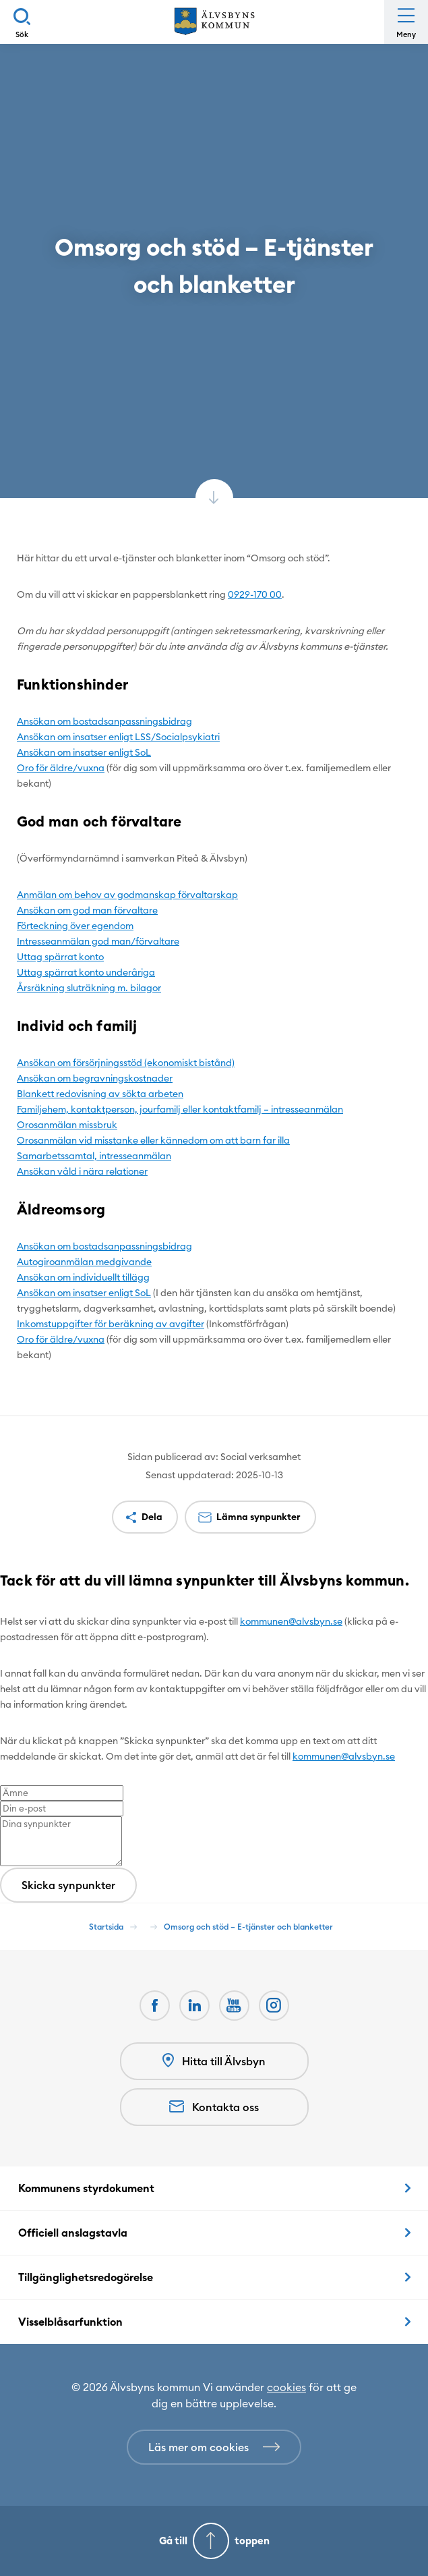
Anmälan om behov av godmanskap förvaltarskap (127, 895)
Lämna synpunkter (258, 1517)
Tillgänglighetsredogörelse (85, 2277)
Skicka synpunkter (68, 1885)
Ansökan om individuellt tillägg (83, 1277)
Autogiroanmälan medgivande (84, 1262)
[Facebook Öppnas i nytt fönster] (155, 2005)
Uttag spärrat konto (60, 957)
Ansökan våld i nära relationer (82, 1171)
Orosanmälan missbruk (67, 1125)
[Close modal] (4, 1613)
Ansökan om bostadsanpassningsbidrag (104, 721)
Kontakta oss (214, 2107)
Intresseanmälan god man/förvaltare (98, 941)
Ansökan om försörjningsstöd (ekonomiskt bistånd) (126, 1063)
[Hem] (214, 21)
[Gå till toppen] (214, 2541)
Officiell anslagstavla (72, 2232)
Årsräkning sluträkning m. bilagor (89, 988)
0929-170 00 (255, 594)
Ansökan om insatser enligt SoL (84, 752)
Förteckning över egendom (75, 926)
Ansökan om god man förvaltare (87, 910)
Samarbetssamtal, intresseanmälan (94, 1156)
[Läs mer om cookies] (214, 2447)
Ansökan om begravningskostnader (95, 1078)
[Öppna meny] (406, 22)
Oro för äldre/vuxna (60, 768)
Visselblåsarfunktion (70, 2321)
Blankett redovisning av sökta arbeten (100, 1094)
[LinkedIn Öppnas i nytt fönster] (194, 2005)
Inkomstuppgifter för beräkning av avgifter (110, 1324)
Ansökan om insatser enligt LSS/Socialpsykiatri (118, 737)
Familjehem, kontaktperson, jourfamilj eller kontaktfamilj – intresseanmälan (180, 1109)
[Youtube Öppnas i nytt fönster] (234, 2005)
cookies (286, 2387)
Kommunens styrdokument (86, 2188)
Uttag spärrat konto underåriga (86, 972)
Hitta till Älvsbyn (214, 2061)
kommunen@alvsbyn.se (291, 1621)
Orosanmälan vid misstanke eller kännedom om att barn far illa (153, 1140)
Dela (152, 1517)
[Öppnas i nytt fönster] (274, 2005)
